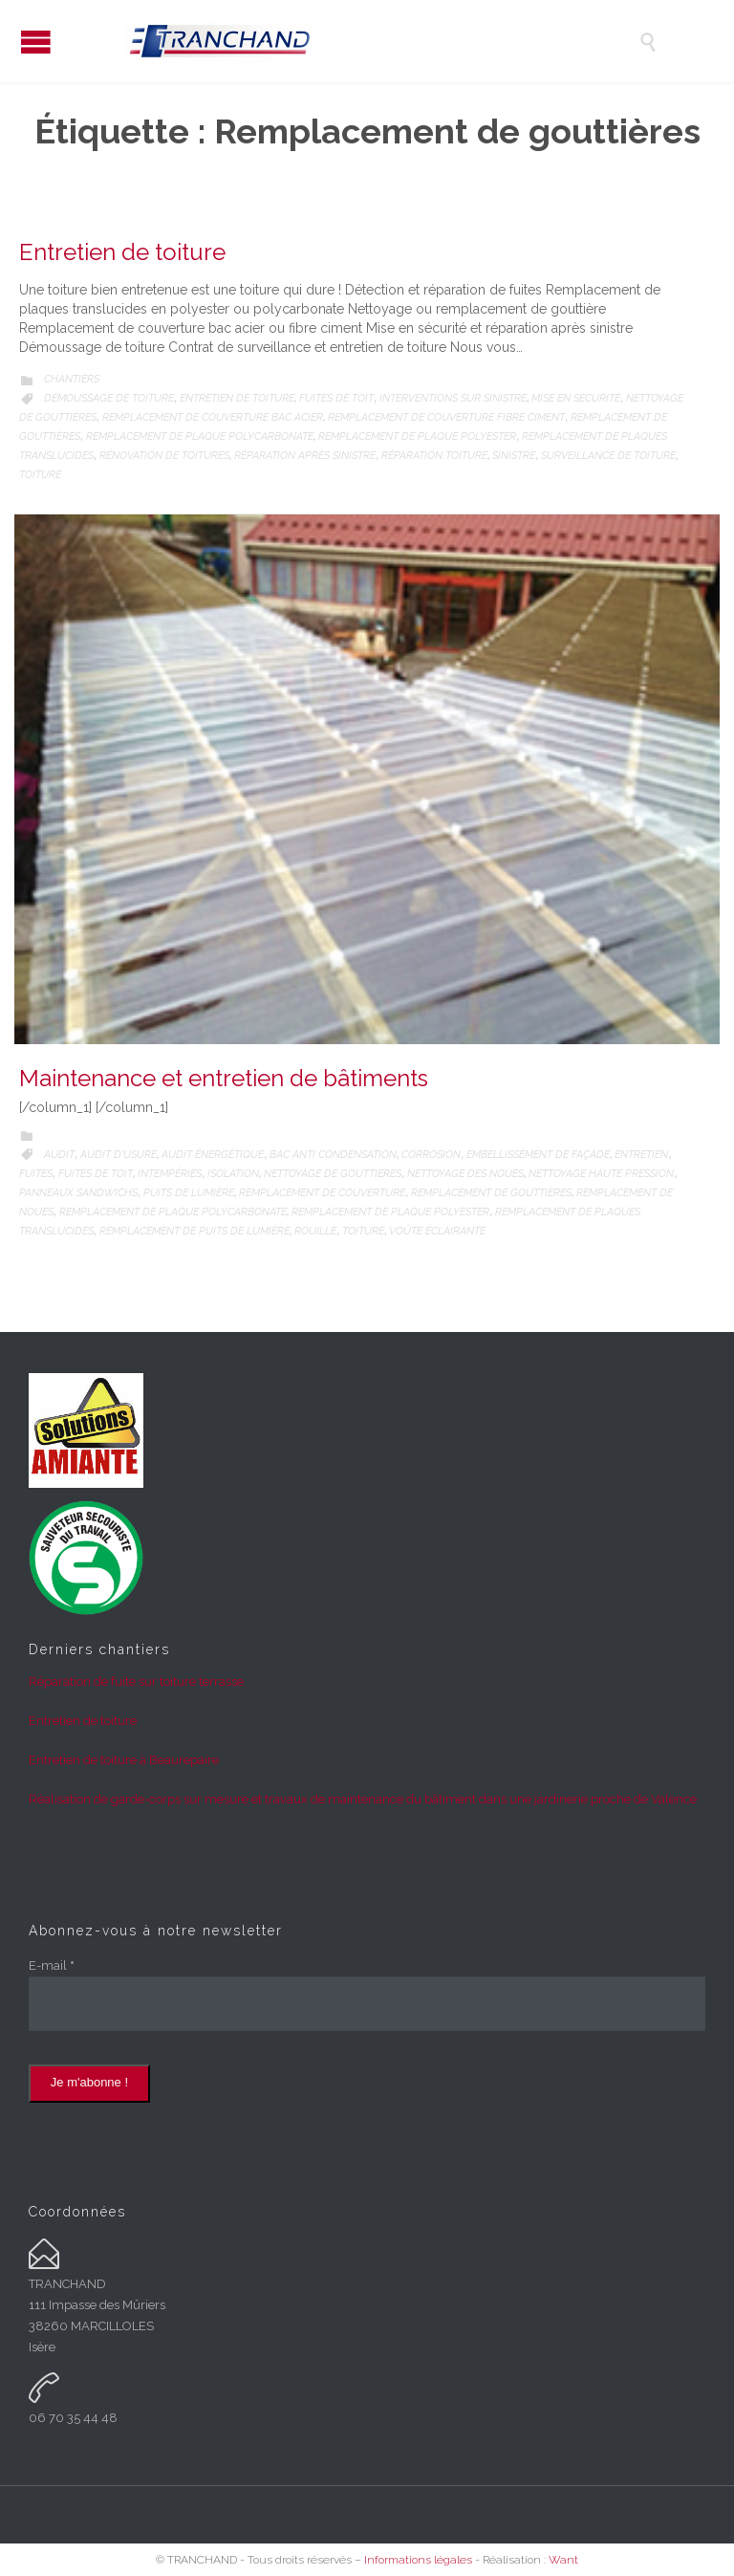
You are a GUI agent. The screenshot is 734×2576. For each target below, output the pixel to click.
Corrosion (431, 1154)
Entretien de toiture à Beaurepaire (124, 1760)
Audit (59, 1154)
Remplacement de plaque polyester (417, 436)
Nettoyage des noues (465, 1174)
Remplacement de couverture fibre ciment (446, 417)
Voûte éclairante (437, 1231)
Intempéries (170, 1174)
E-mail (52, 1965)
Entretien (641, 1154)
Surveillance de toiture (608, 455)
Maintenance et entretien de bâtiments (223, 1078)
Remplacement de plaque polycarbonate (199, 436)
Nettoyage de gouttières (332, 1174)
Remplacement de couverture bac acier (212, 417)
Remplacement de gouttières (491, 1193)
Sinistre (513, 455)
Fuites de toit (336, 398)
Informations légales (418, 2559)
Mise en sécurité (575, 398)
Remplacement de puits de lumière (194, 1231)
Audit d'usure (118, 1154)
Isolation (233, 1174)
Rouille (315, 1231)
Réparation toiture (434, 455)
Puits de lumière (188, 1193)
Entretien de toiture (122, 252)
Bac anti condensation (333, 1154)
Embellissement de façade (538, 1154)
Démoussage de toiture (109, 398)
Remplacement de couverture (322, 1193)
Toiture (40, 475)
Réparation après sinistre (305, 455)
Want (563, 2559)
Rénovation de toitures (164, 455)
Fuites (36, 1174)
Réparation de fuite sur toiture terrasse (136, 1681)
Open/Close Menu (36, 41)
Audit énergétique (213, 1154)
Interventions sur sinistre (453, 398)
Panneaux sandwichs (78, 1193)
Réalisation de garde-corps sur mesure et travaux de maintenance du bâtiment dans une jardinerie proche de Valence (363, 1799)
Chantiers (71, 379)
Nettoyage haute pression (601, 1174)
